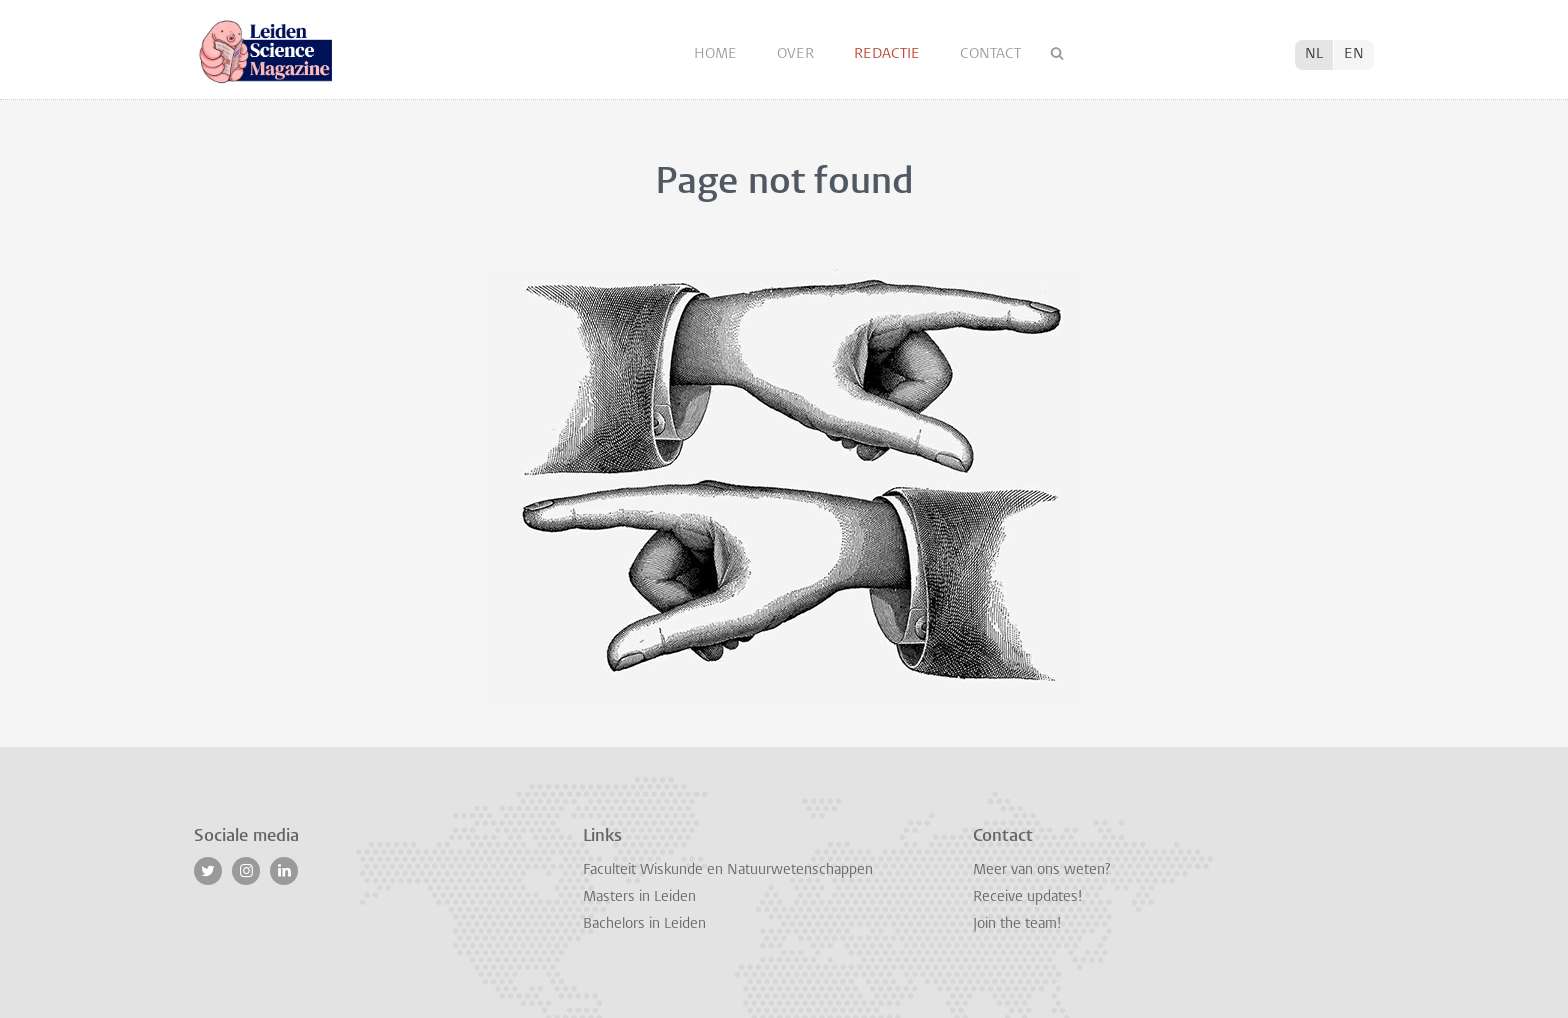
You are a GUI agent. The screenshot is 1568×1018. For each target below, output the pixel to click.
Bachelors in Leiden (644, 924)
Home (717, 54)
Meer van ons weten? (1041, 870)
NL (1314, 54)
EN (1354, 54)
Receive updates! (1027, 897)
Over (797, 54)
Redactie (889, 54)
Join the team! (1017, 924)
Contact (990, 54)
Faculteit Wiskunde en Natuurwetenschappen (728, 870)
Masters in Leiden (639, 897)
